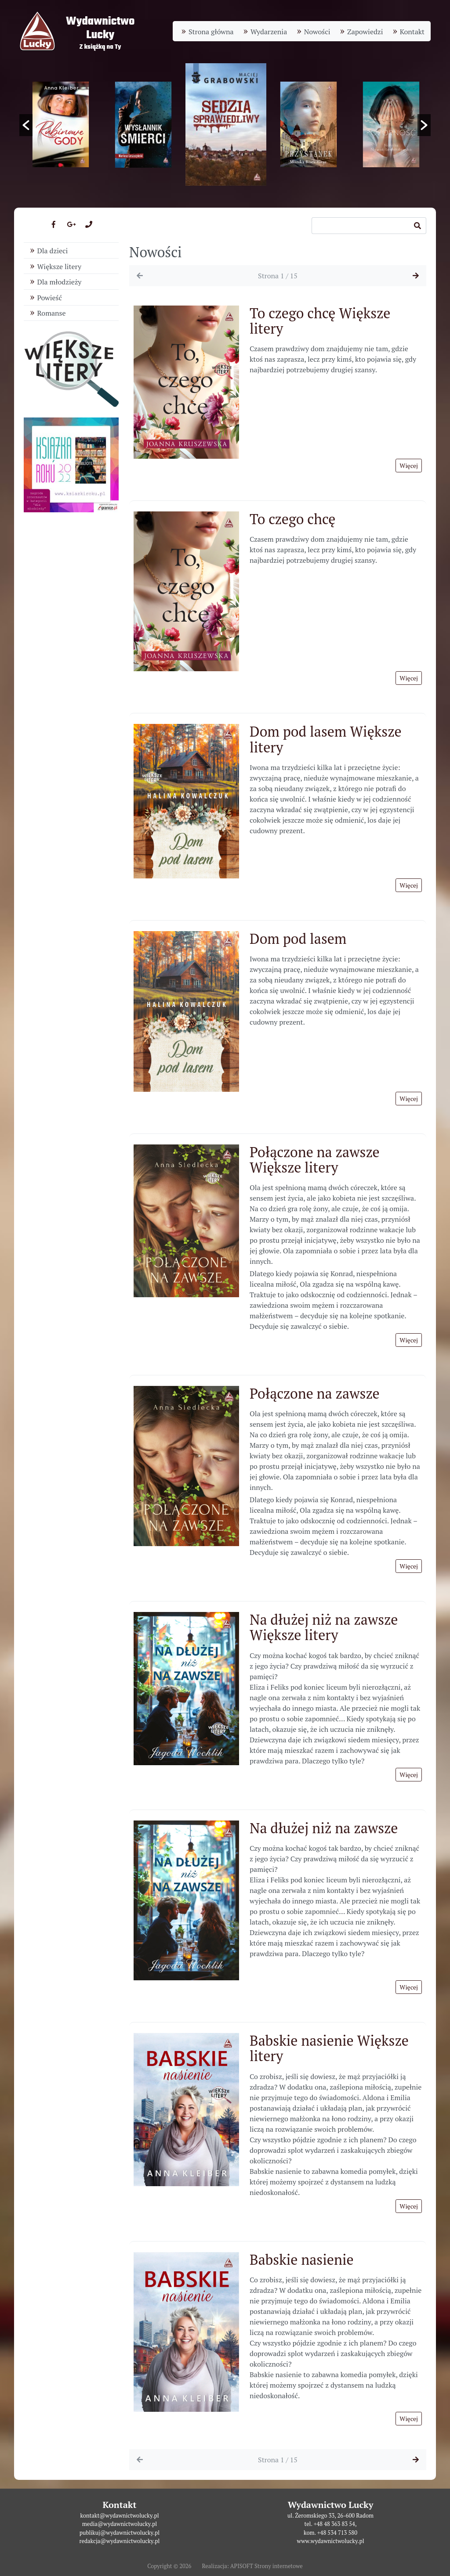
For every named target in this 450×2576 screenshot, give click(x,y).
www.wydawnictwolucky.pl (330, 2541)
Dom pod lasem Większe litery (326, 739)
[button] (26, 125)
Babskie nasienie (302, 2259)
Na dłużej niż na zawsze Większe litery (324, 1627)
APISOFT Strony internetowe (266, 2566)
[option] (225, 124)
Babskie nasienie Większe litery (329, 2048)
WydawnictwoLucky (100, 28)
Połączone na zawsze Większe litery (315, 1159)
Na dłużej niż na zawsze (324, 1828)
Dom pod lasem (298, 938)
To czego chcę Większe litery (320, 321)
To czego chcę (292, 519)
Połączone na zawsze (315, 1393)
